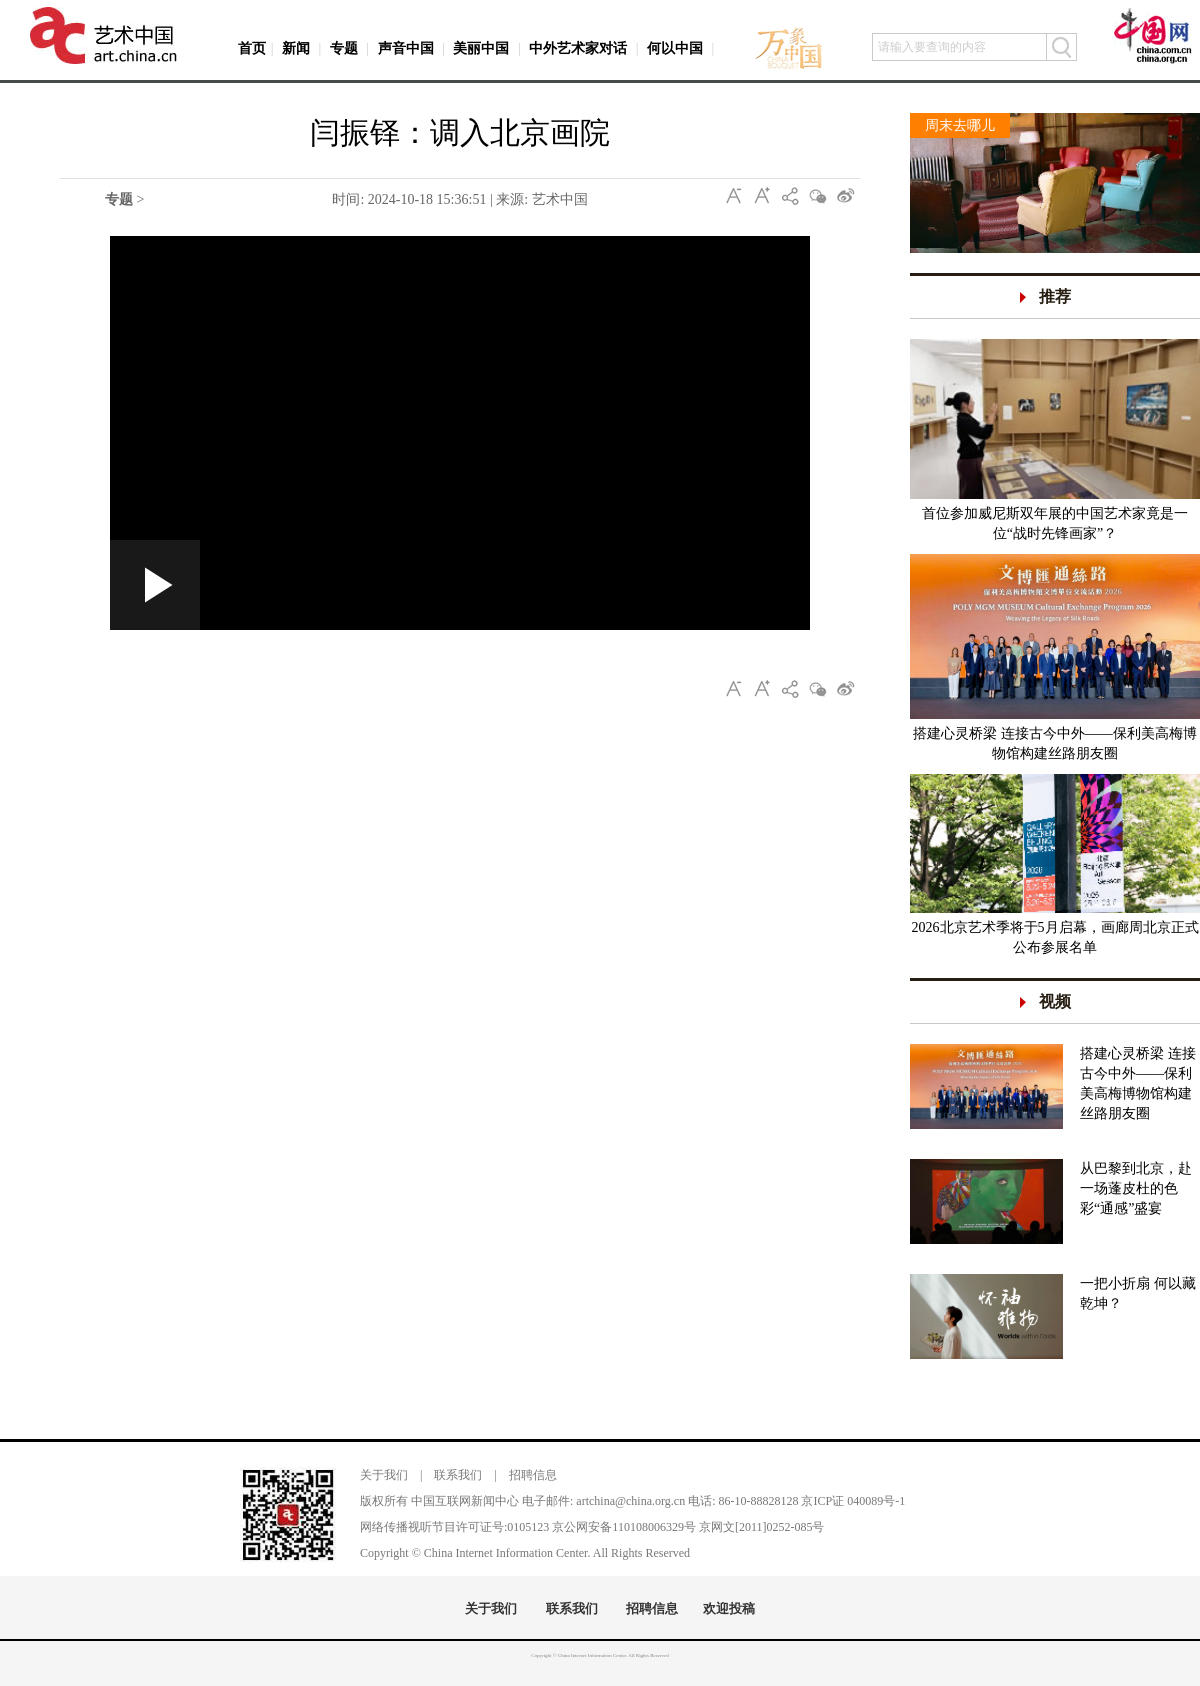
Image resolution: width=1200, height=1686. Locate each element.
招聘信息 (533, 1475)
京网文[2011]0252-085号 (762, 1527)
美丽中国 (481, 48)
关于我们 (384, 1475)
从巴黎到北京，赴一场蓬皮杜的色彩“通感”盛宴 (1136, 1188)
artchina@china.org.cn (630, 1501)
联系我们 (458, 1475)
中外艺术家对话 (578, 48)
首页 (252, 48)
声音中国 (406, 48)
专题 (344, 48)
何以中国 (675, 48)
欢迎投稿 (729, 1609)
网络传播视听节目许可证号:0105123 (454, 1527)
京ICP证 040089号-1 (853, 1501)
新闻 (296, 48)
